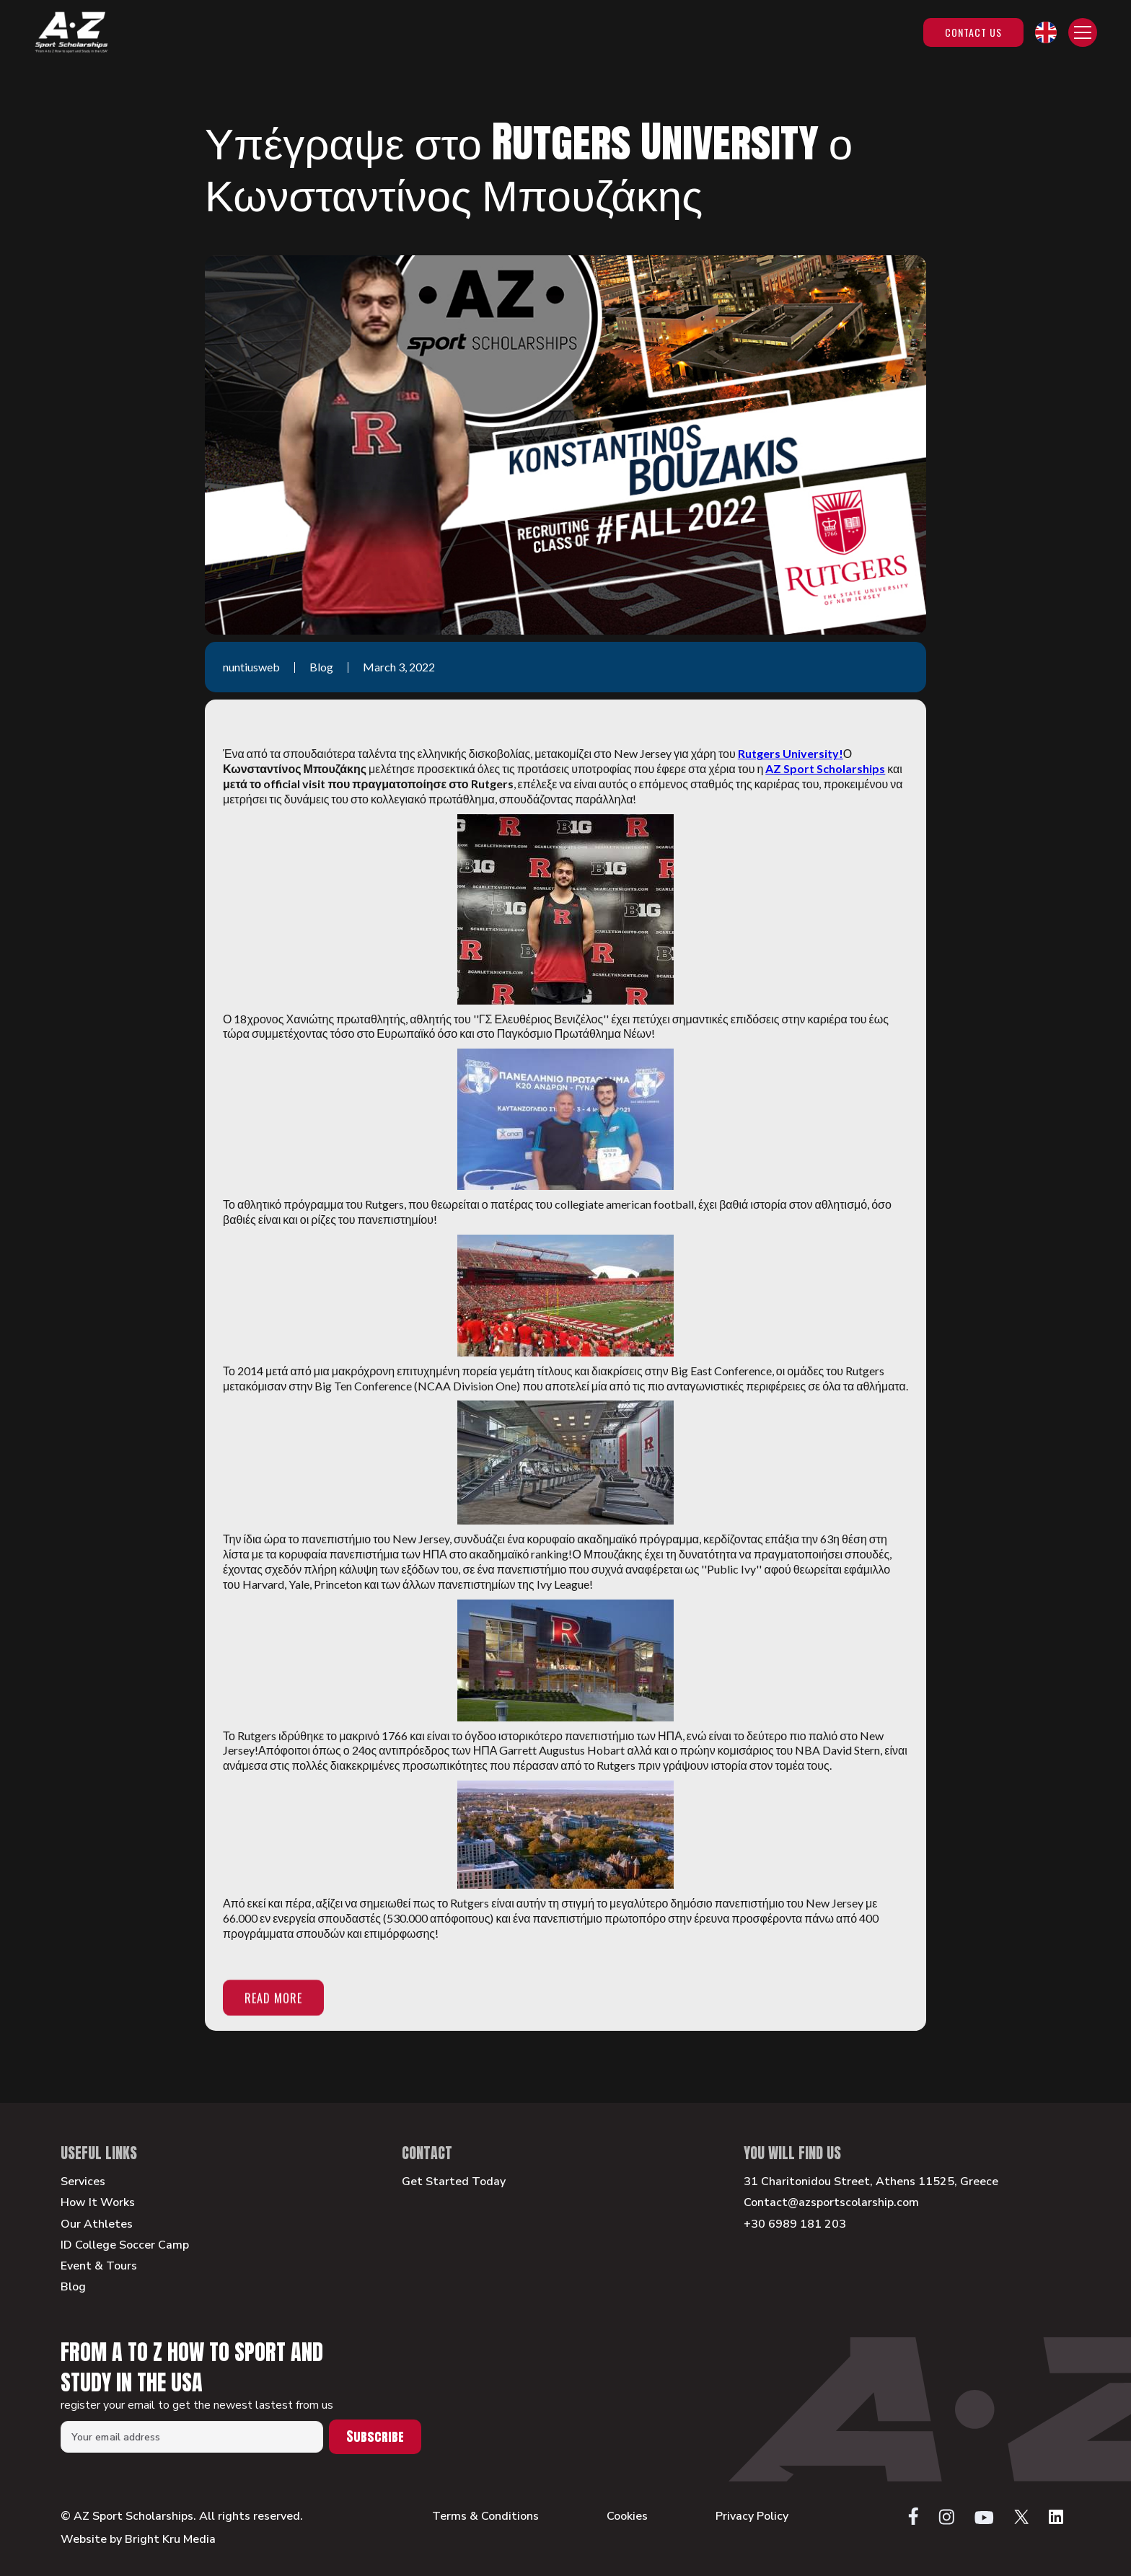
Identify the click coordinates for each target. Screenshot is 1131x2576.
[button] (1046, 32)
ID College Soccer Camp (125, 2245)
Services (83, 2182)
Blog (73, 2287)
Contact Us (973, 32)
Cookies (627, 2516)
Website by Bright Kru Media (138, 2539)
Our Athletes (97, 2224)
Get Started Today (454, 2182)
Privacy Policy (752, 2516)
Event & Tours (99, 2266)
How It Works (98, 2203)
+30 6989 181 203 (795, 2224)
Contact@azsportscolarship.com (831, 2203)
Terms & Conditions (485, 2516)
